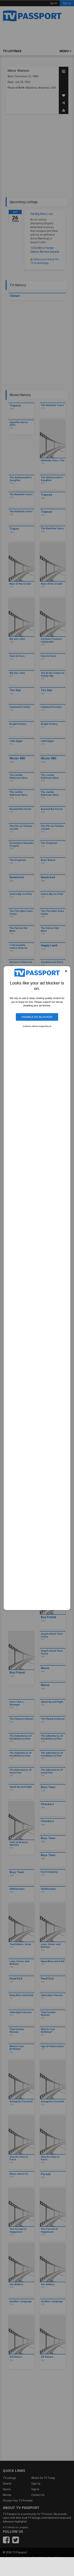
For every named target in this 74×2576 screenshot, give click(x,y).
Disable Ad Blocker (37, 1016)
